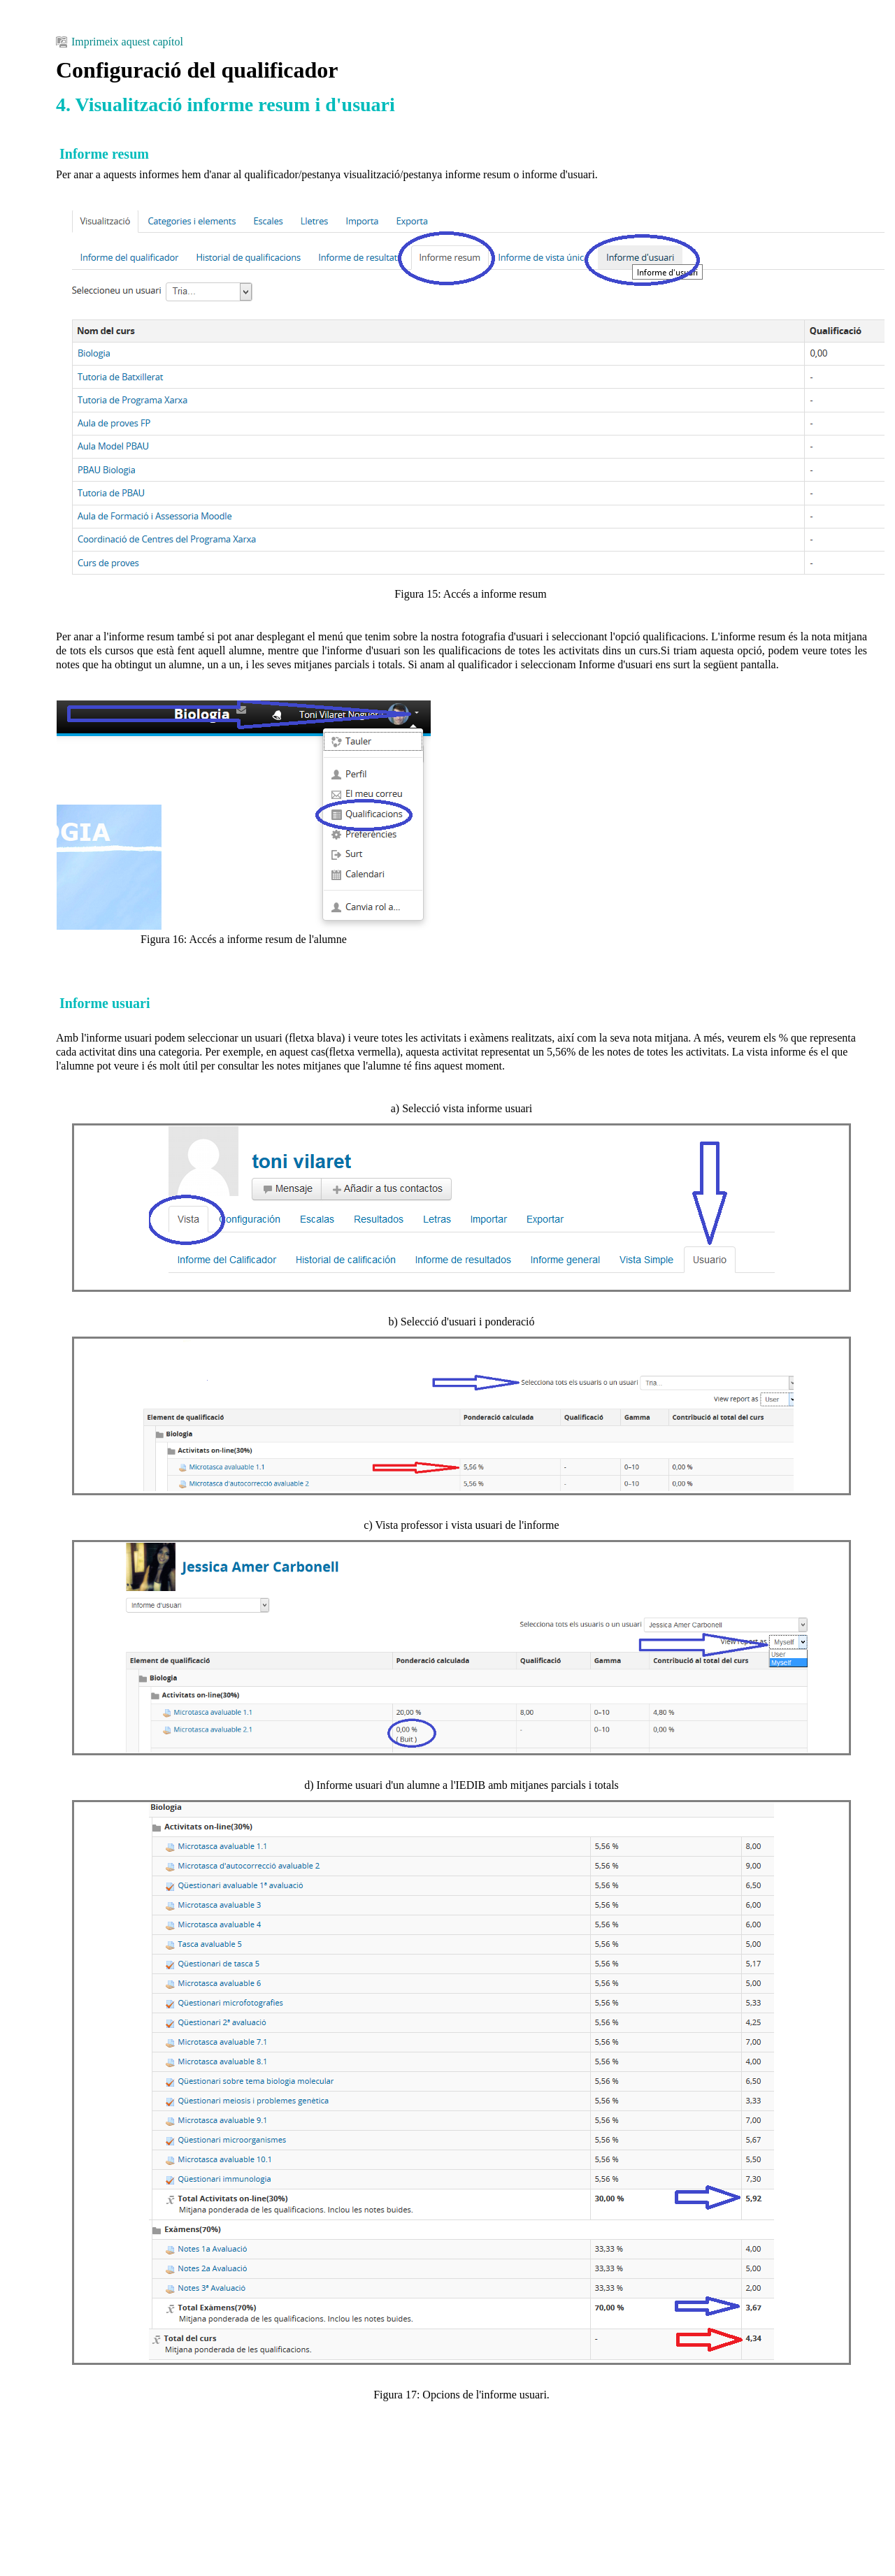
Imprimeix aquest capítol (119, 42)
